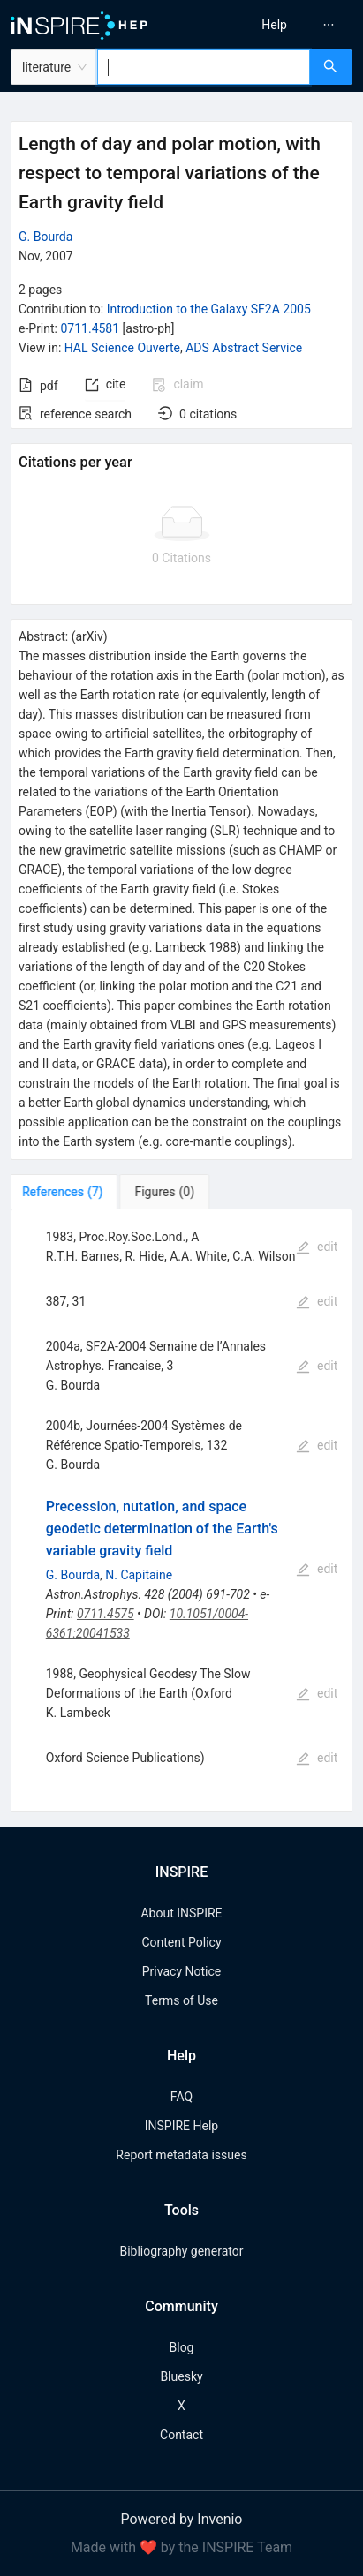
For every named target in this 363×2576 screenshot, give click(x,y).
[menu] (276, 24)
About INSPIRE (181, 1913)
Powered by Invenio (182, 2519)
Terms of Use (181, 2000)
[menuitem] (274, 24)
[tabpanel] (181, 1510)
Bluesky (181, 2376)
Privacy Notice (181, 1971)
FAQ (181, 2097)
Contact (181, 2435)
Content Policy (181, 1942)
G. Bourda (45, 237)
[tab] (66, 1191)
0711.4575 (105, 1614)
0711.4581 (89, 328)
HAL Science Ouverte (122, 348)
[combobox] (203, 67)
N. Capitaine (138, 1575)
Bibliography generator (181, 2251)
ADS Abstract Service (243, 348)
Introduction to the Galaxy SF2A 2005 (209, 309)
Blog (182, 2347)
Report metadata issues (181, 2155)
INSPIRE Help (181, 2126)
